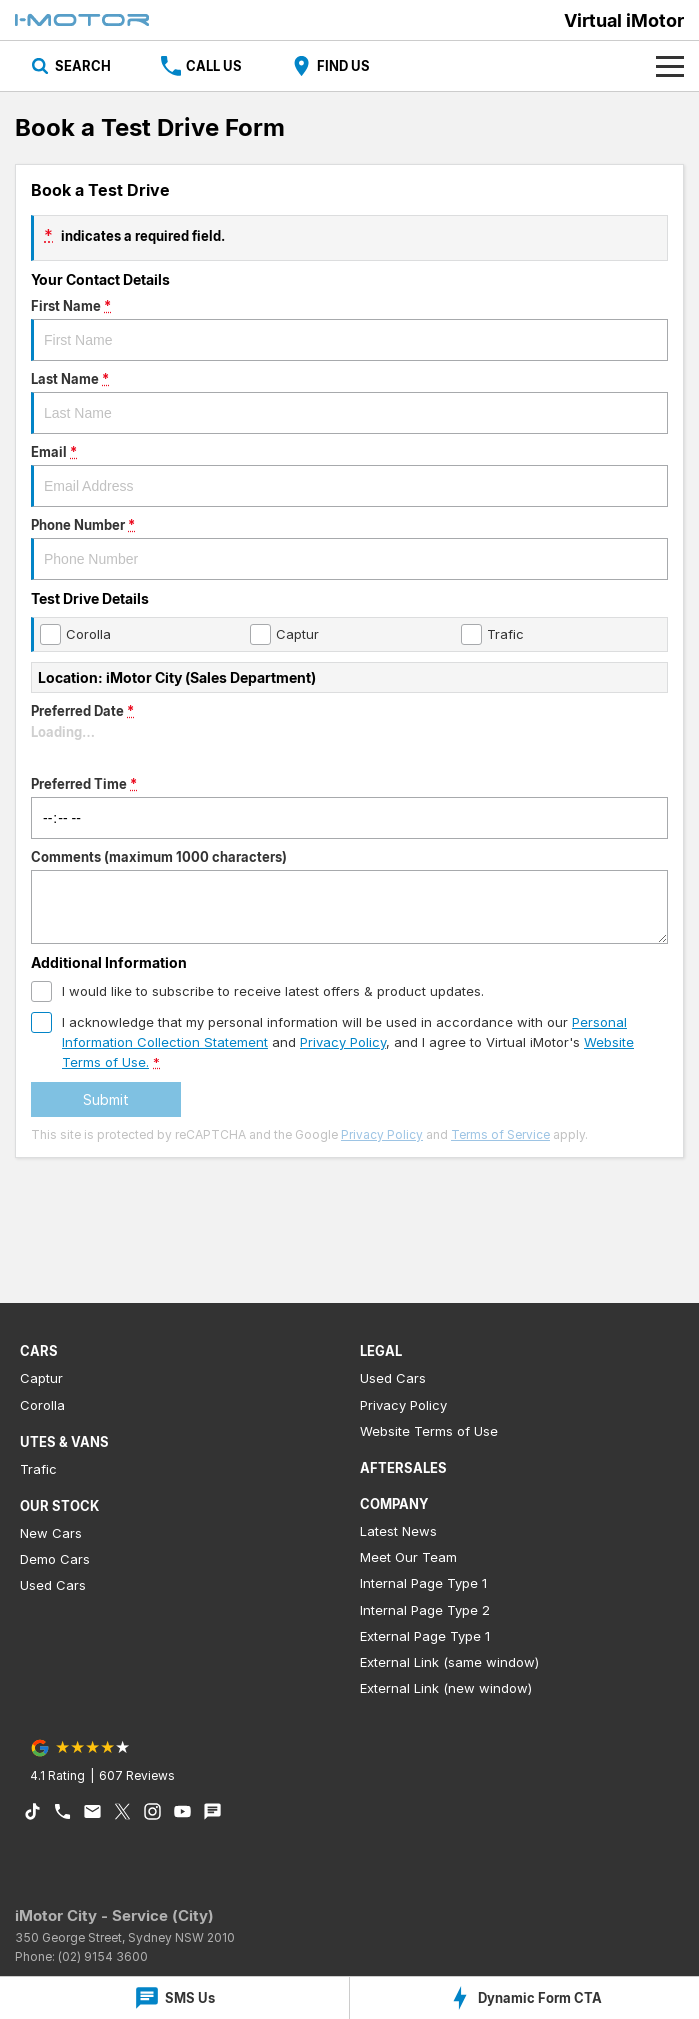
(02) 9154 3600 (103, 1956)
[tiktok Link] (32, 1811)
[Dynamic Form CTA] (524, 1998)
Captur (41, 1378)
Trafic (38, 1469)
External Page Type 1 (425, 1636)
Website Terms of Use (429, 1431)
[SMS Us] (174, 1998)
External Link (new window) (446, 1688)
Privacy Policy (382, 1134)
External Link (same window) (449, 1662)
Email (349, 475)
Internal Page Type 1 (423, 1583)
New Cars (51, 1533)
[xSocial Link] (122, 1811)
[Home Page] (82, 20)
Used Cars (53, 1585)
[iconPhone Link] (62, 1811)
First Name (349, 329)
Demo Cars (55, 1559)
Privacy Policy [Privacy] (343, 1042)
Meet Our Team (408, 1557)
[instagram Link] (152, 1811)
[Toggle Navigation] (670, 66)
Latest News (398, 1531)
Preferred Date (349, 734)
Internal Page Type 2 (425, 1610)
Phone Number (349, 548)
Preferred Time (349, 807)
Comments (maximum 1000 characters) (349, 896)
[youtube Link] (182, 1811)
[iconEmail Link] (92, 1811)
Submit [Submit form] (106, 1099)
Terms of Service (500, 1134)
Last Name (349, 402)
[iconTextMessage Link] (212, 1811)
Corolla (42, 1405)
